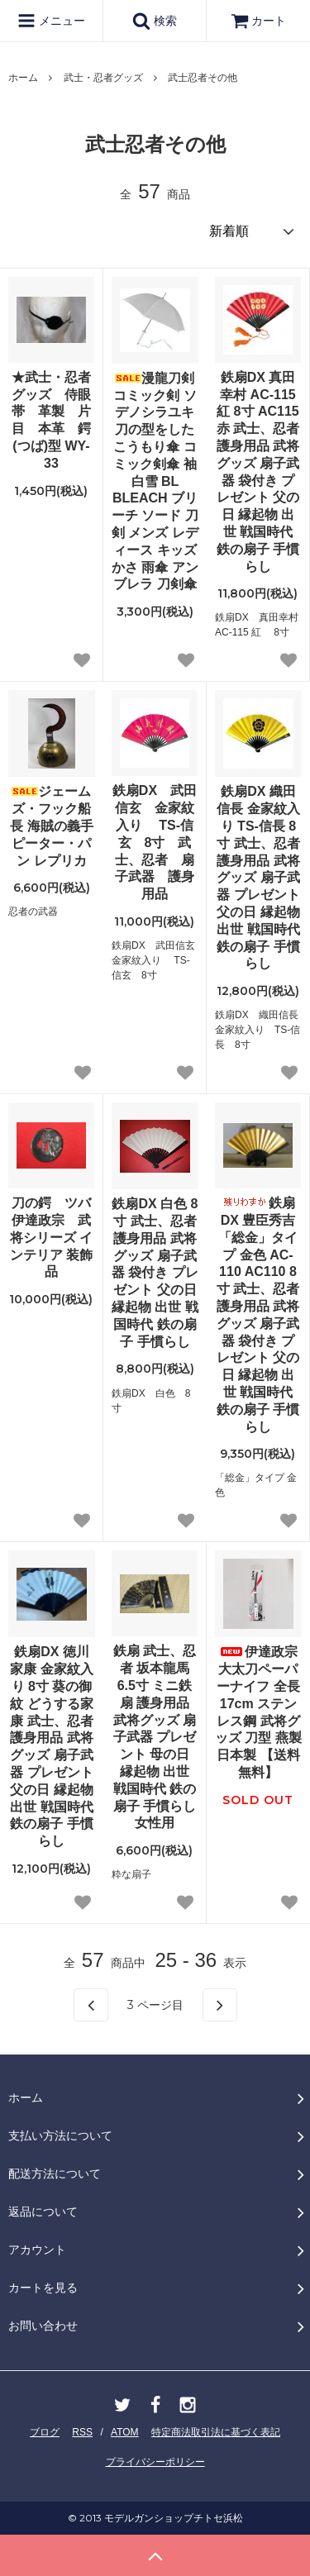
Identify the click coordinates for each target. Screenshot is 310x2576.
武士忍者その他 (202, 77)
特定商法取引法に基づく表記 (215, 2432)
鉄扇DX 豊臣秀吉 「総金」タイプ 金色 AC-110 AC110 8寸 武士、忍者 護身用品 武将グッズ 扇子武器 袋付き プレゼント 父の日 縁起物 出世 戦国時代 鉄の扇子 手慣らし (258, 1314)
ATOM (125, 2432)
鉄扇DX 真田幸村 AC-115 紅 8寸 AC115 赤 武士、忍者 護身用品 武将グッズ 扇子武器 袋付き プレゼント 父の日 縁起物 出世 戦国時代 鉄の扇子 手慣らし (258, 472)
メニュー (51, 21)
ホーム (23, 77)
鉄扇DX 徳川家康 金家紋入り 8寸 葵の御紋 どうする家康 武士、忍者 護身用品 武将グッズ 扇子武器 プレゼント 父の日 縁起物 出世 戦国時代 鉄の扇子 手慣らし (51, 1746)
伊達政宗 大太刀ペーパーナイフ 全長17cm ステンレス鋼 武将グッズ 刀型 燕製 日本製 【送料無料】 (258, 1712)
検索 (154, 21)
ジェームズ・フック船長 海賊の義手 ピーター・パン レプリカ (51, 825)
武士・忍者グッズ (103, 77)
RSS (82, 2432)
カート (259, 20)
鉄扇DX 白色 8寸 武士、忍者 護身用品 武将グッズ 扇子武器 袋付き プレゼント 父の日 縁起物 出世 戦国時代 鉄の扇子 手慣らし (155, 1272)
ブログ (45, 2432)
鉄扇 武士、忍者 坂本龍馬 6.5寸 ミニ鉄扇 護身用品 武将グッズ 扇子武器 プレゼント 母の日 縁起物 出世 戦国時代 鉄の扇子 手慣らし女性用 (154, 1737)
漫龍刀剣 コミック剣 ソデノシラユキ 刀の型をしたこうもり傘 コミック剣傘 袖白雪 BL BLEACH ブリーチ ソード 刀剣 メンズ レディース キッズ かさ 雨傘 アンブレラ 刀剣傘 (155, 481)
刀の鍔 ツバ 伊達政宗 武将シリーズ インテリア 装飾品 (52, 1237)
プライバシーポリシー (155, 2462)
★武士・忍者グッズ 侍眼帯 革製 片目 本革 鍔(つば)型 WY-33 (51, 420)
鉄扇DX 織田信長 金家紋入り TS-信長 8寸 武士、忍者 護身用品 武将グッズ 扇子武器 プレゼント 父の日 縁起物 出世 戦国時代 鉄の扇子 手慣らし (258, 877)
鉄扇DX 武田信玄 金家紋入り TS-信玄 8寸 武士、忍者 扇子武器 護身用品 (154, 842)
